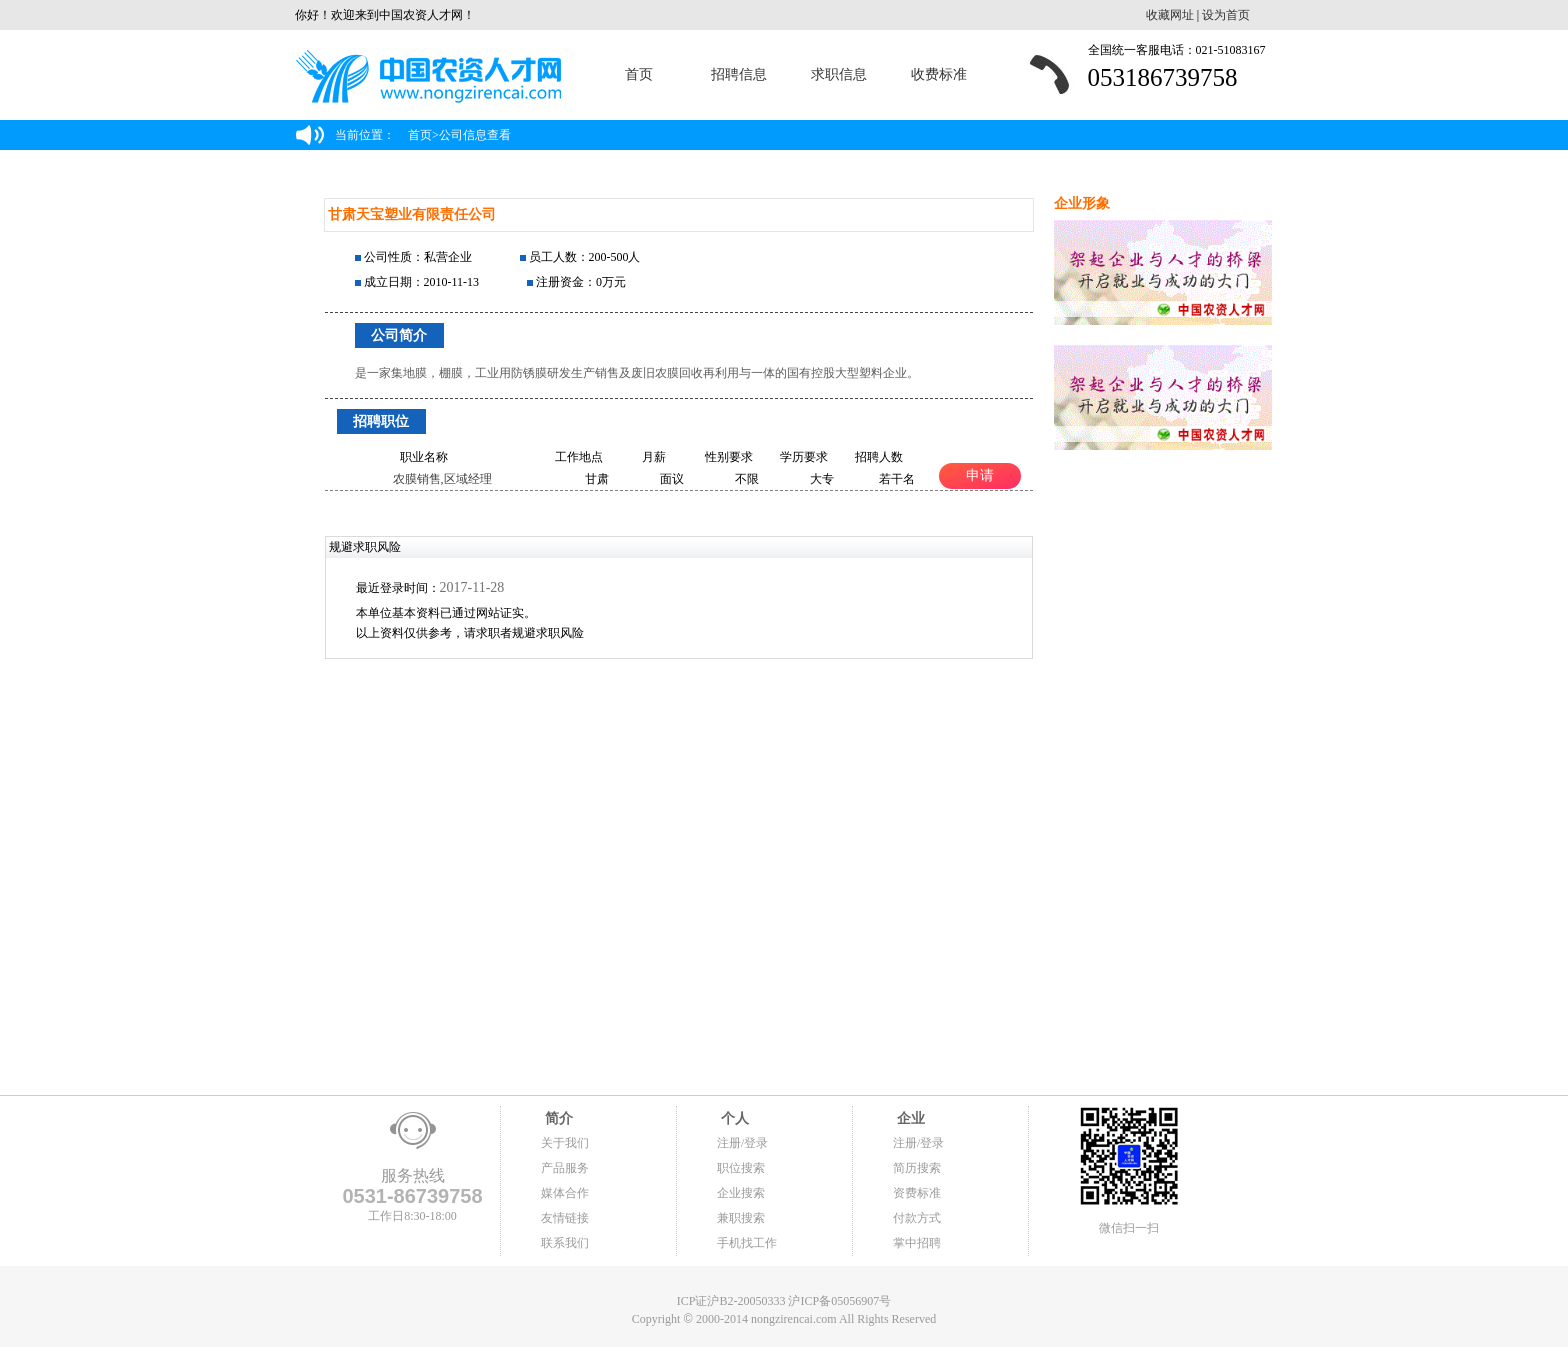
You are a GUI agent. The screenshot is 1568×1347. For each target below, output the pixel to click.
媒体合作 (565, 1193)
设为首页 (1226, 15)
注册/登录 (742, 1143)
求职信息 (839, 74)
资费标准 (917, 1193)
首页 (639, 74)
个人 (733, 1118)
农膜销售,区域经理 (442, 479)
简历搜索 (917, 1168)
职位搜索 (741, 1168)
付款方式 (917, 1218)
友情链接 (565, 1218)
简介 (557, 1118)
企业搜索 (741, 1193)
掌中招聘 (917, 1243)
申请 (980, 475)
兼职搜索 (741, 1218)
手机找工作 (747, 1243)
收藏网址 (1170, 15)
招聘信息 (739, 74)
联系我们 (565, 1243)
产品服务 (565, 1168)
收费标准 (939, 74)
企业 (909, 1118)
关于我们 (565, 1143)
